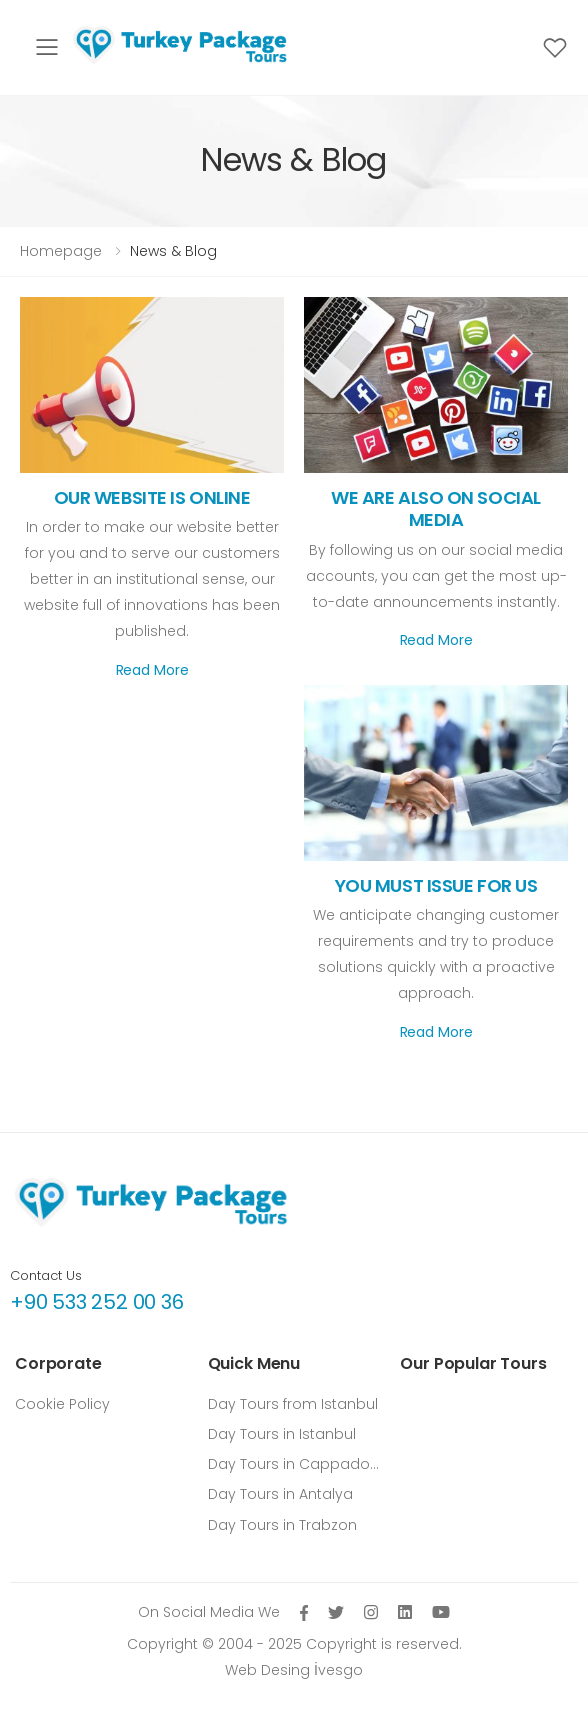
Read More (152, 670)
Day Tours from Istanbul (293, 1404)
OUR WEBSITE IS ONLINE (152, 497)
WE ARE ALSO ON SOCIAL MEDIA (436, 509)
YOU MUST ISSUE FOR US (436, 885)
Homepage (61, 251)
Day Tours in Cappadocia (294, 1464)
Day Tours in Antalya (280, 1494)
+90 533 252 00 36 (97, 1302)
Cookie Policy (62, 1404)
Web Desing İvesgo (294, 1670)
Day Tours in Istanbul (282, 1434)
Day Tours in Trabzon (282, 1525)
